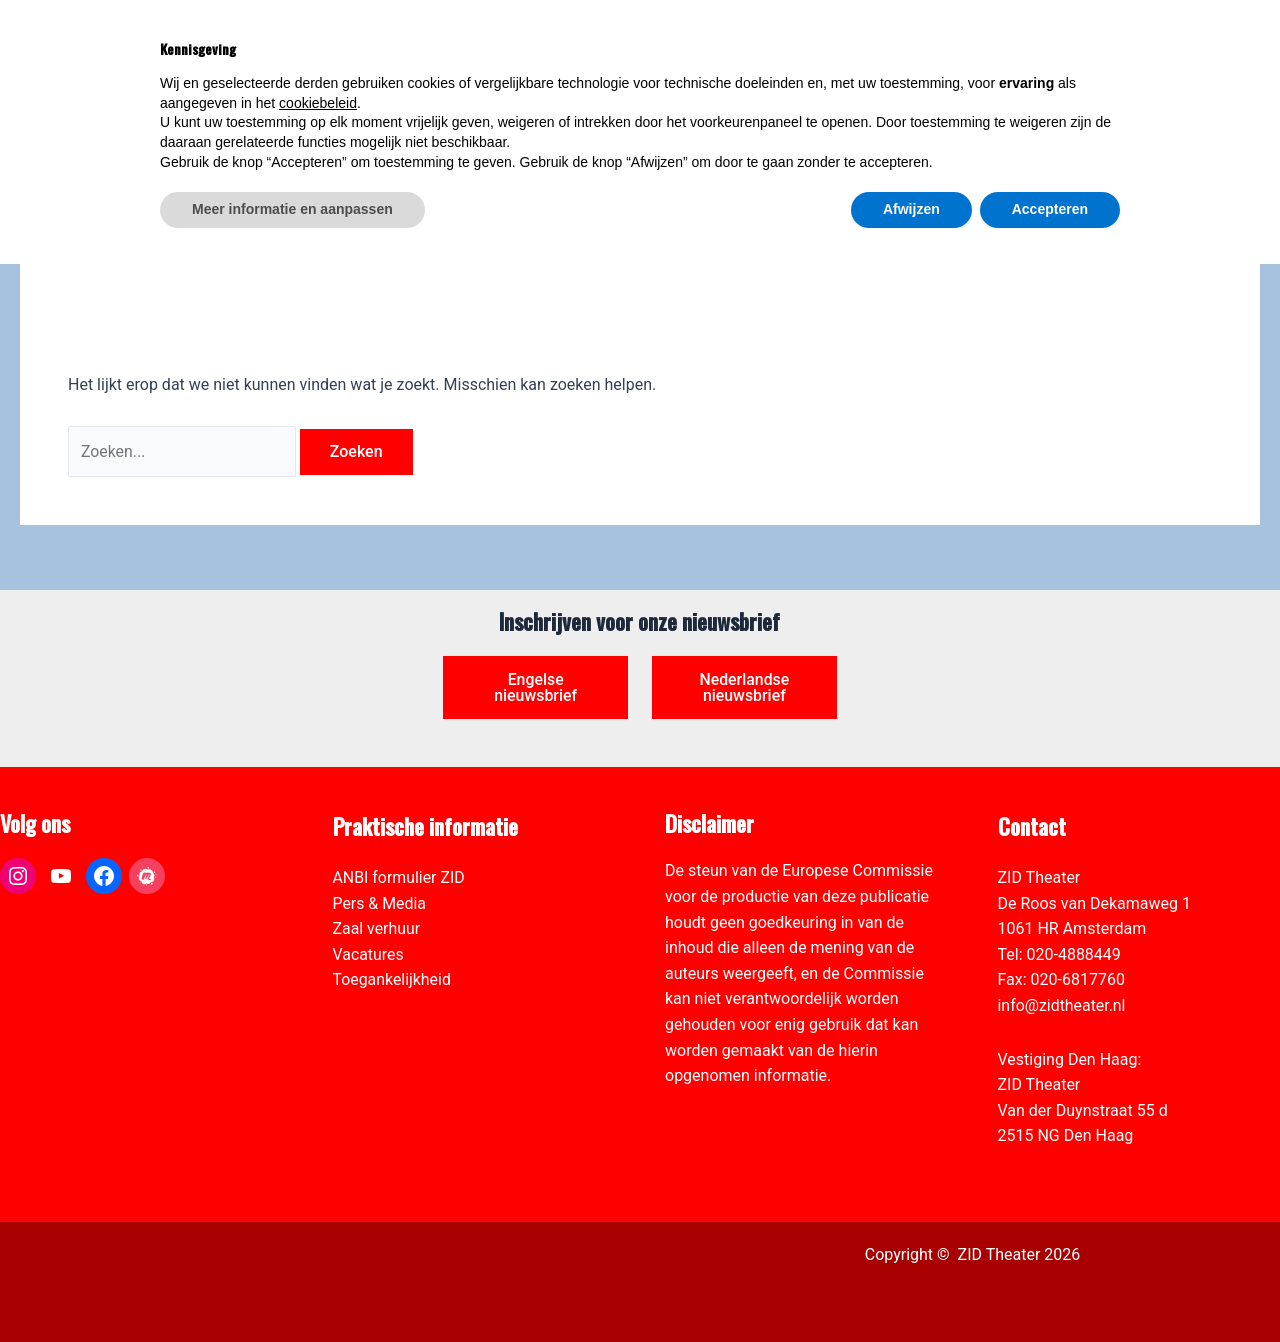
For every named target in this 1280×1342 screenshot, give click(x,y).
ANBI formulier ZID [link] (399, 877)
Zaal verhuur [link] (377, 928)
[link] (1254, 126)
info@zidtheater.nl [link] (1062, 1005)
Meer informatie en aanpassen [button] (292, 1287)
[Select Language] (1157, 31)
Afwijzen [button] (911, 1287)
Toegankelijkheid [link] (392, 980)
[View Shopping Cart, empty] (1039, 42)
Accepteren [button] (1050, 1287)
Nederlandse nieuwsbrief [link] (744, 687)
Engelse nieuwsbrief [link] (536, 687)
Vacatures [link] (369, 954)
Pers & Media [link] (380, 903)
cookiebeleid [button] (318, 1181)
